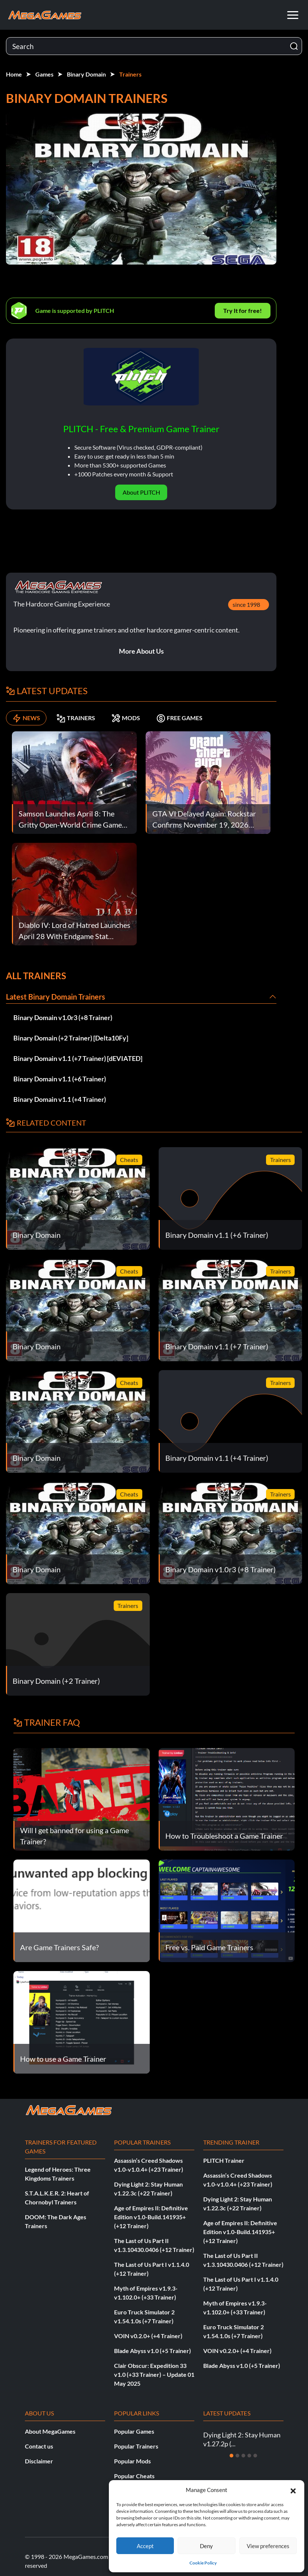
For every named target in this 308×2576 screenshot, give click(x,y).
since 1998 (246, 604)
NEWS (26, 718)
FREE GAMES (179, 718)
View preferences (268, 2546)
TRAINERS (75, 718)
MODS (125, 718)
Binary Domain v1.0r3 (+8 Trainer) (62, 1017)
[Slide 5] (255, 2455)
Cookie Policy (203, 2563)
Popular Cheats (134, 2475)
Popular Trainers (136, 2446)
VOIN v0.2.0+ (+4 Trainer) (148, 2335)
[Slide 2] (237, 2455)
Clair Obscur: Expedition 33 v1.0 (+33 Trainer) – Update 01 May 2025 (154, 2374)
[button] (293, 2490)
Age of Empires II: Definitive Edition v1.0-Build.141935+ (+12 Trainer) (151, 2216)
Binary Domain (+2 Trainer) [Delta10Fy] (70, 1038)
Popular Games (134, 2431)
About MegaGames (50, 2431)
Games (44, 74)
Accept (145, 2546)
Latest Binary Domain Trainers (55, 996)
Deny (206, 2546)
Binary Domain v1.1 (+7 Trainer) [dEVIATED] (77, 1058)
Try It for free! (242, 310)
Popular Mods (132, 2461)
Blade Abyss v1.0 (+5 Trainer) (152, 2350)
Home (14, 74)
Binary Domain (86, 74)
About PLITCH (141, 492)
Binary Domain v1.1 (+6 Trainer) (59, 1079)
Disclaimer (39, 2461)
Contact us (39, 2446)
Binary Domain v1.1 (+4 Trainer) (59, 1099)
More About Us (141, 651)
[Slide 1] (231, 2455)
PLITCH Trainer (223, 2160)
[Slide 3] (243, 2455)
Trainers (130, 74)
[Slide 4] (249, 2455)
